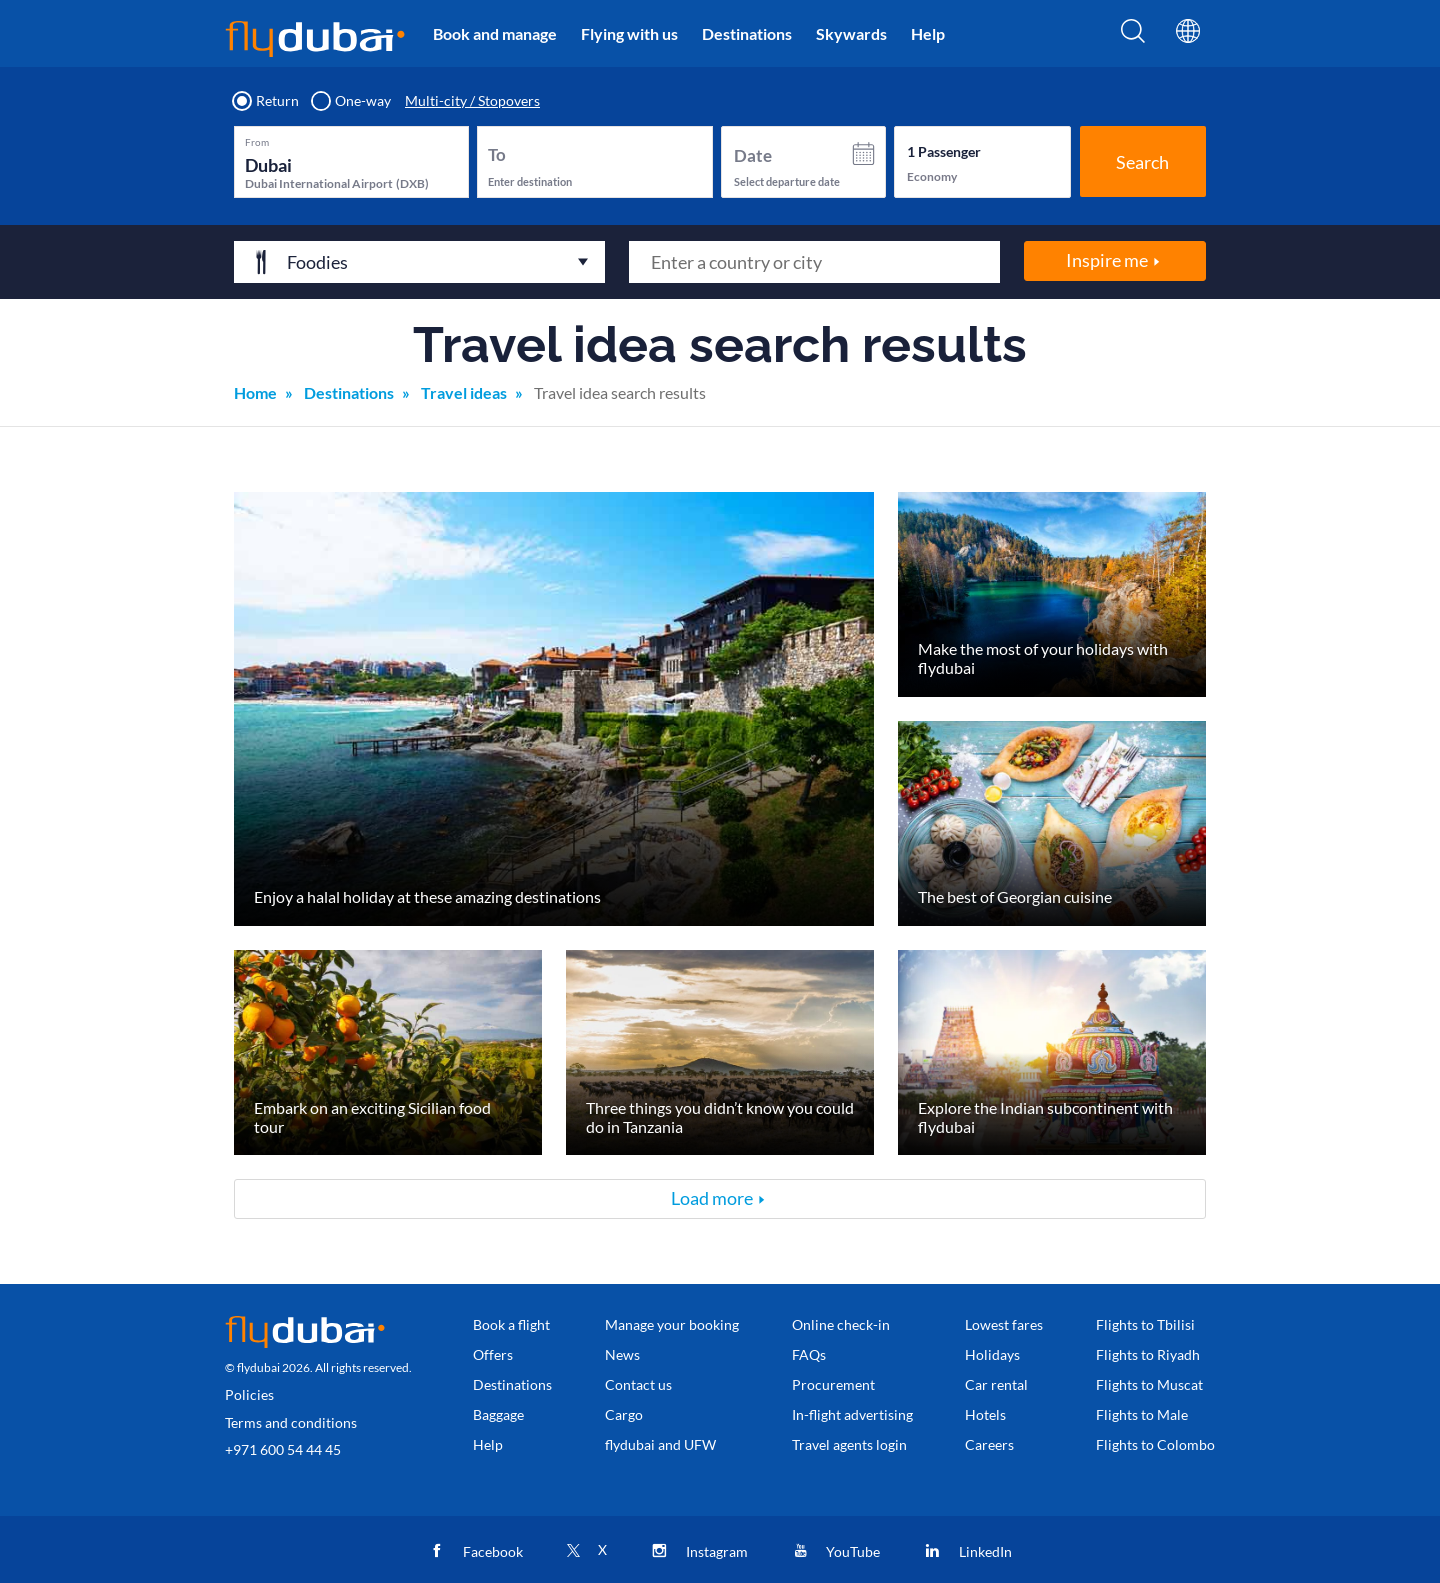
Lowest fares (1004, 1324)
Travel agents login (849, 1444)
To (497, 154)
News (622, 1354)
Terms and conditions (291, 1422)
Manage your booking (672, 1324)
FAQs (809, 1354)
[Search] (1133, 37)
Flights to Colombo (1155, 1444)
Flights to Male (1142, 1414)
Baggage (498, 1414)
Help (928, 33)
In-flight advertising (852, 1414)
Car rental (996, 1384)
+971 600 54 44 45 (283, 1449)
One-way (352, 101)
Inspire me (1107, 260)
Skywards (851, 33)
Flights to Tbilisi (1145, 1324)
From (257, 142)
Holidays (992, 1354)
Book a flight (511, 1324)
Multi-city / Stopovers (472, 101)
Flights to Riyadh (1148, 1354)
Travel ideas (464, 392)
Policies (249, 1394)
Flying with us (629, 33)
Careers (989, 1444)
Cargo (624, 1414)
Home (255, 392)
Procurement (833, 1384)
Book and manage (495, 33)
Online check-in (841, 1324)
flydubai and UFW (660, 1444)
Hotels (985, 1414)
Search (1142, 162)
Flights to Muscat (1149, 1384)
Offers (493, 1354)
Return (266, 101)
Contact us (638, 1384)
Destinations (747, 33)
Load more (712, 1198)
